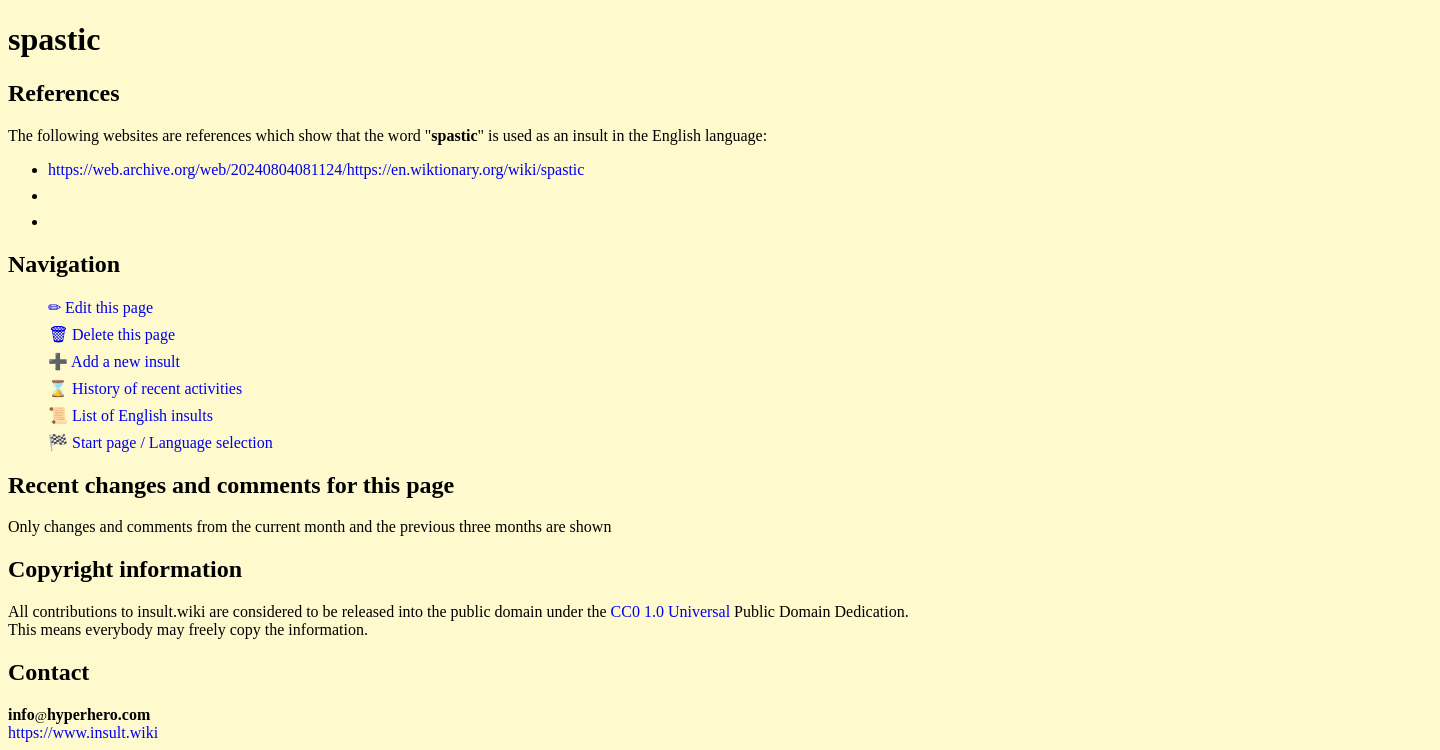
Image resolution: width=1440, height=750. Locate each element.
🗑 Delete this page (111, 334)
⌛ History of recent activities (145, 388)
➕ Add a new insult (114, 361)
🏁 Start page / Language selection (160, 442)
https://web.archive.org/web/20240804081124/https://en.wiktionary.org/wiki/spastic (316, 169)
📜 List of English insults (130, 415)
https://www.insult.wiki (83, 732)
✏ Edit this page (100, 307)
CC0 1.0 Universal (671, 611)
